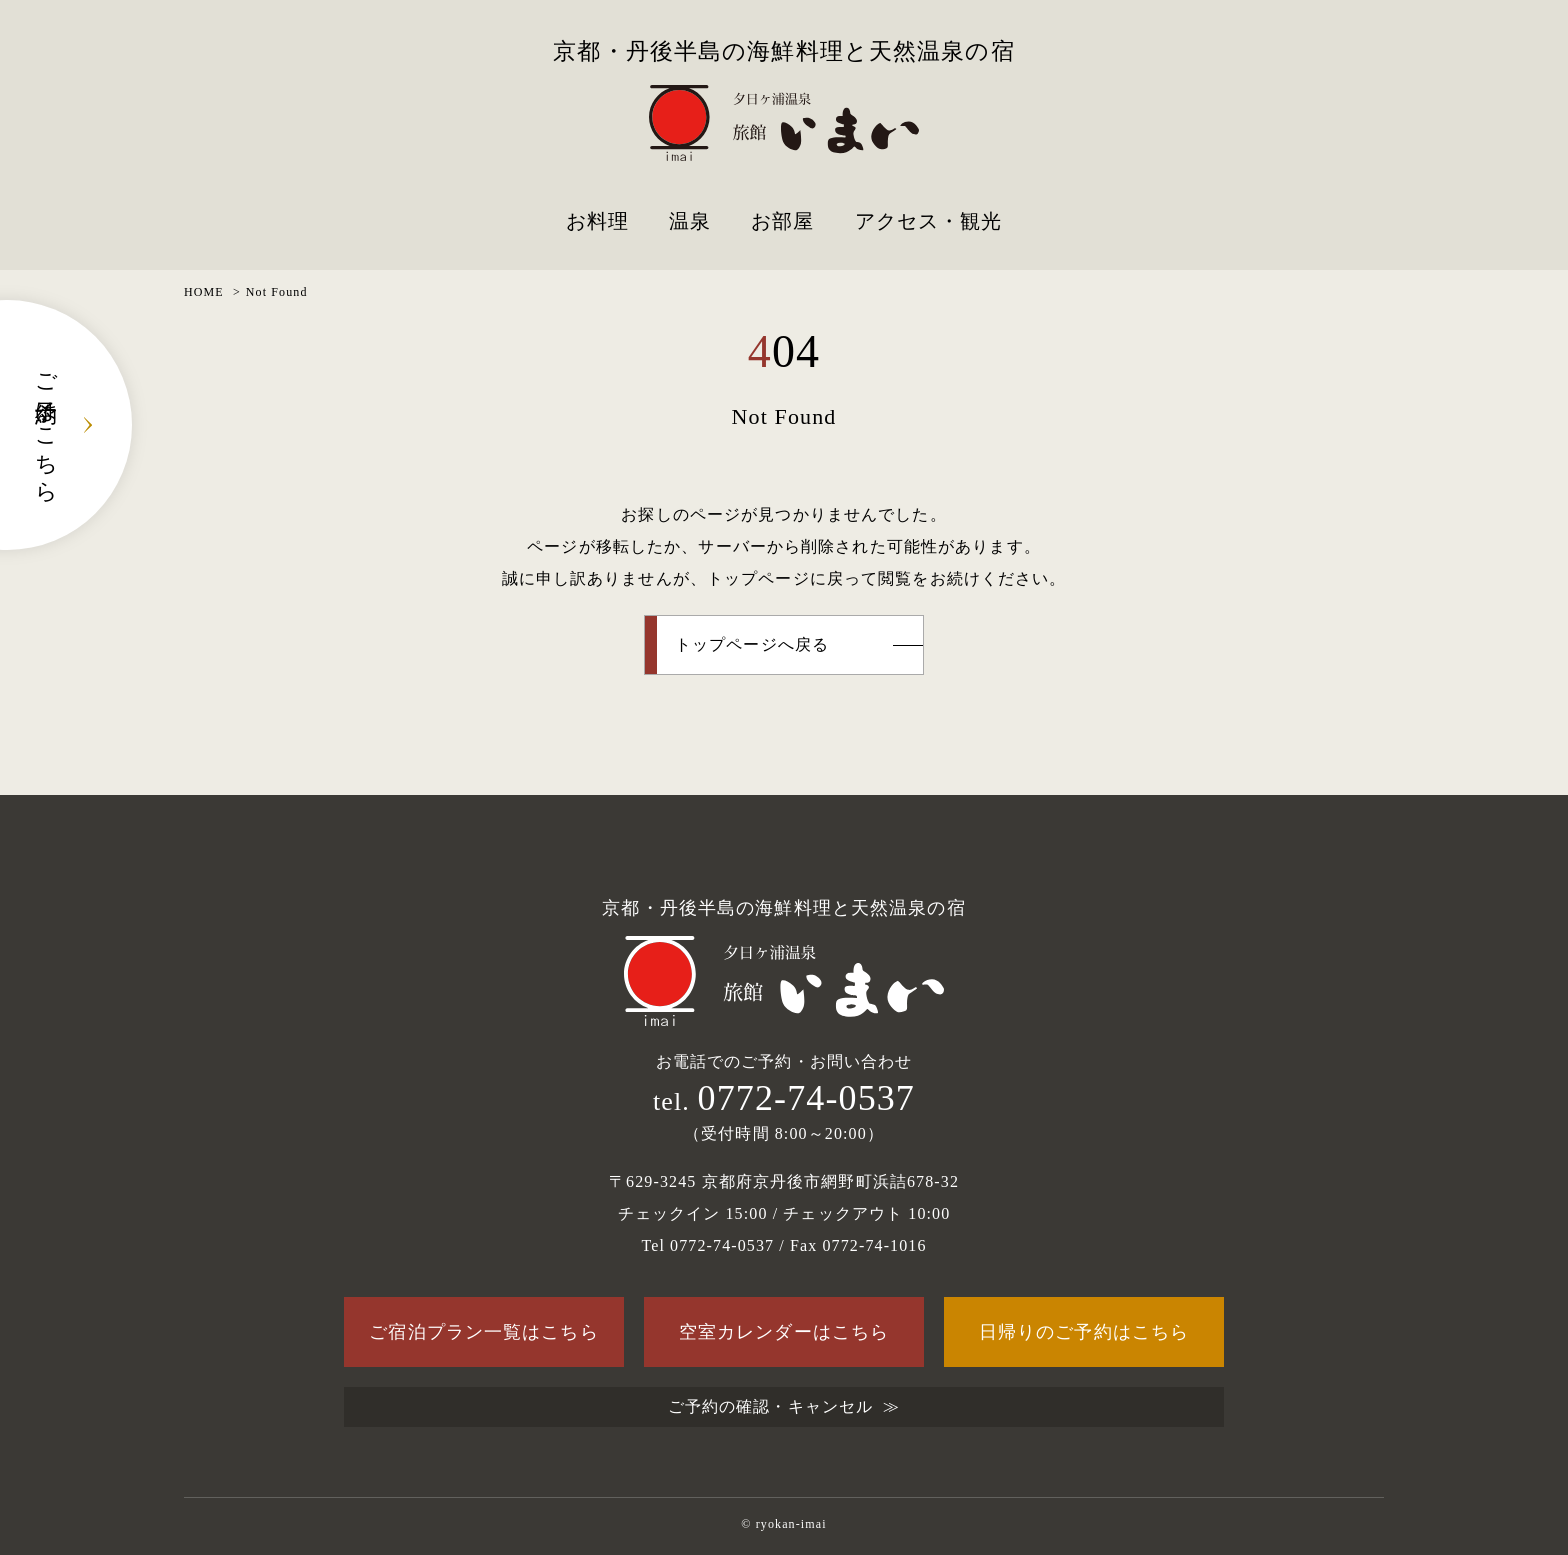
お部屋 (782, 221)
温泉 (690, 221)
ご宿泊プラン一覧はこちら (483, 1332)
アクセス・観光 (929, 221)
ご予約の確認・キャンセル (770, 1406)
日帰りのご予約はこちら (1084, 1332)
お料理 (597, 221)
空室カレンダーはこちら (784, 1332)
